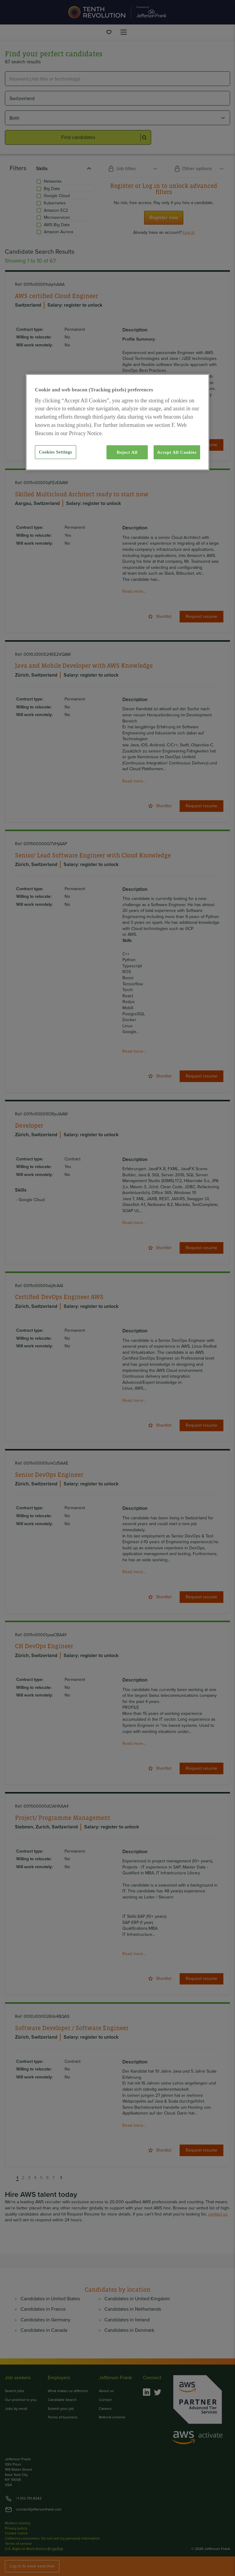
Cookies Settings (55, 452)
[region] (117, 422)
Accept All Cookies (177, 452)
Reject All (127, 452)
